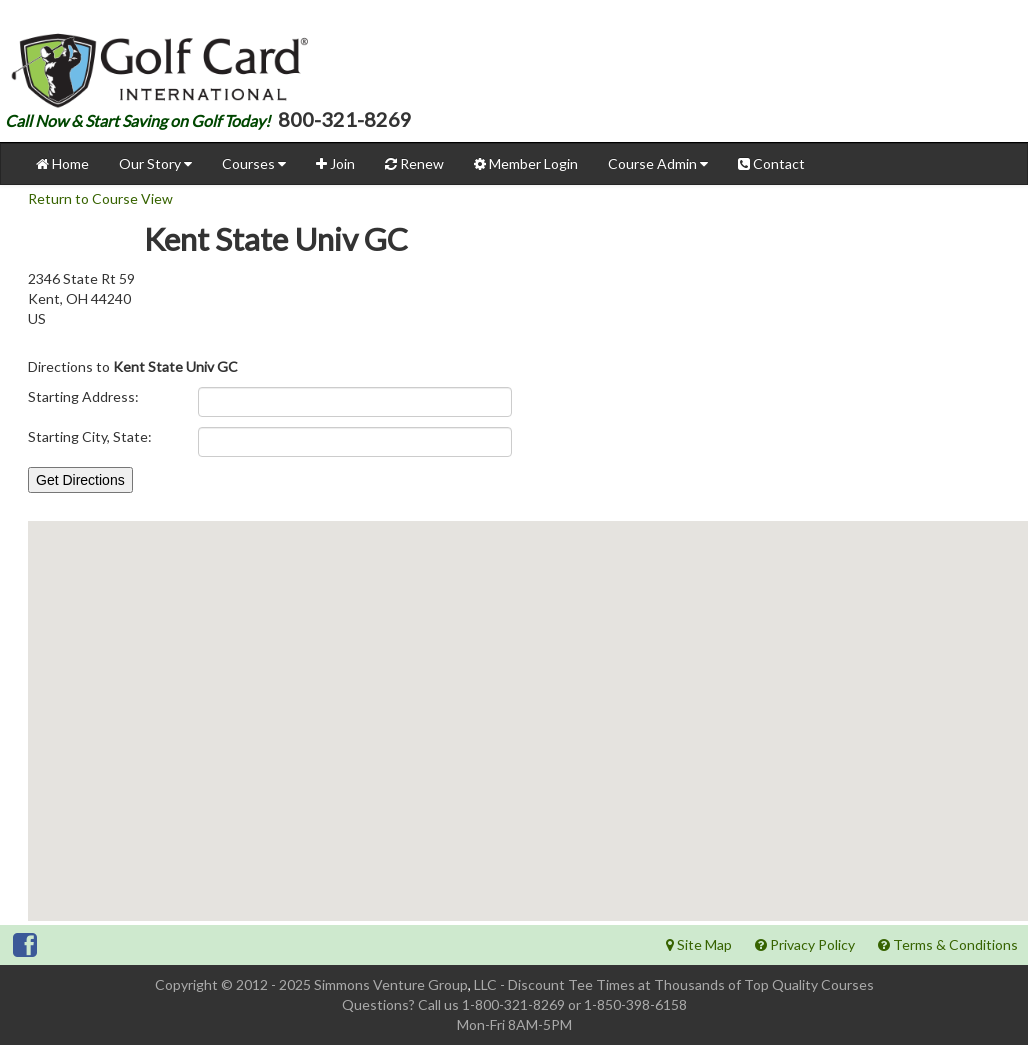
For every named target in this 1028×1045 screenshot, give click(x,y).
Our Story (155, 163)
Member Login (526, 163)
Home (62, 163)
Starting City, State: (90, 436)
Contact (771, 163)
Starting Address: (83, 396)
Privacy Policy (805, 944)
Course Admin (658, 163)
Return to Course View (100, 198)
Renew (414, 163)
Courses (254, 163)
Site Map (699, 944)
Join (335, 163)
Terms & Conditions (948, 944)
